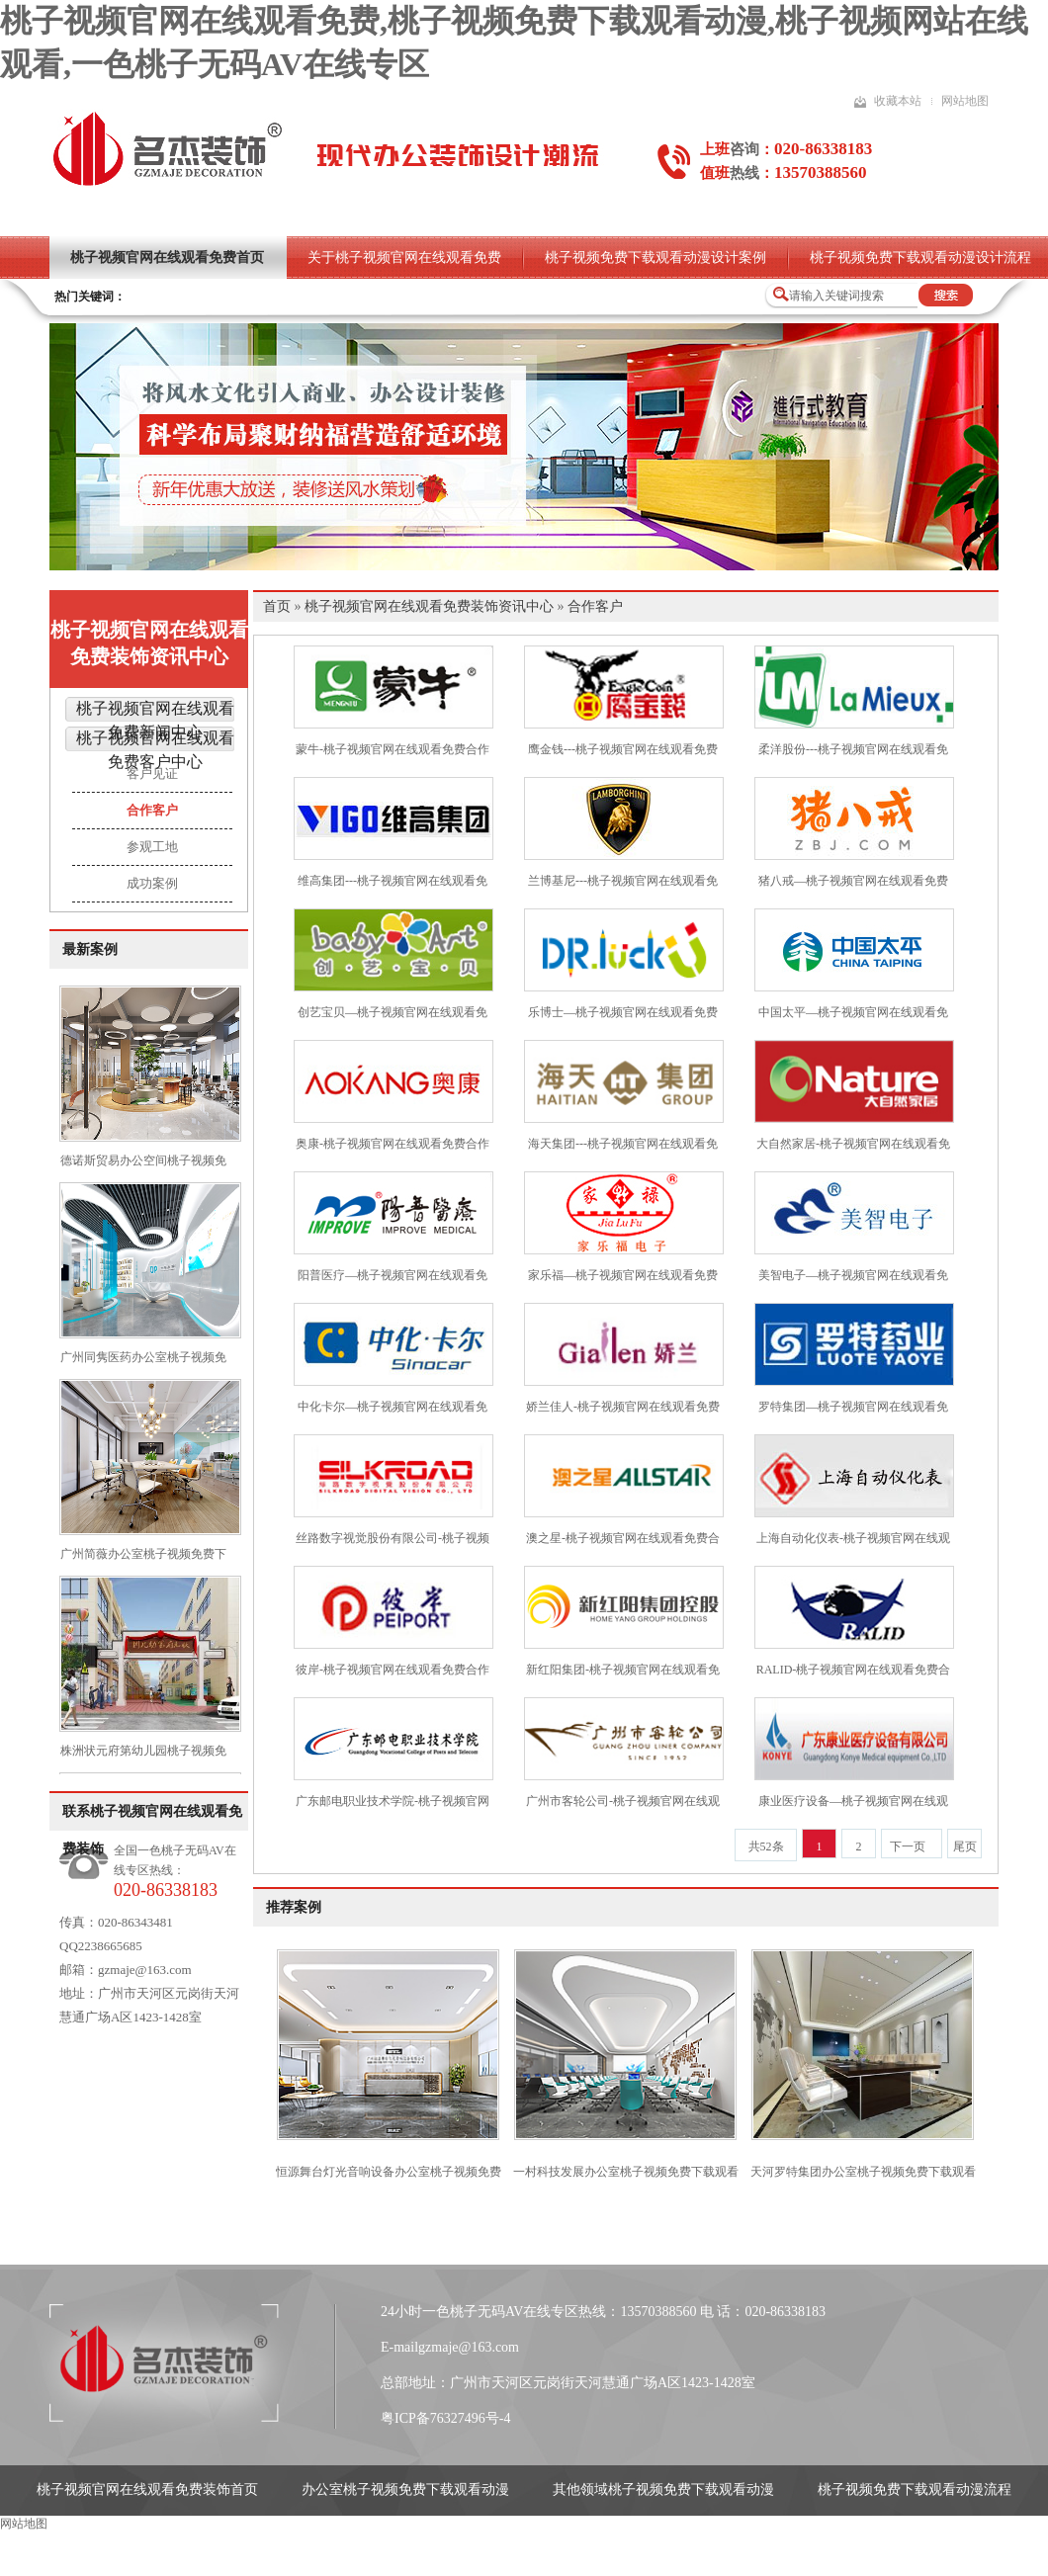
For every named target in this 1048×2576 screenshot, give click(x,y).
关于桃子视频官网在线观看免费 (404, 257)
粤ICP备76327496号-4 (445, 2418)
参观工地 (152, 846)
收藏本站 (897, 101)
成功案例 (152, 883)
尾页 (965, 1846)
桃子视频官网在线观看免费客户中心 (155, 750)
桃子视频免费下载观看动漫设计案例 (655, 257)
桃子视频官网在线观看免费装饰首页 (147, 2489)
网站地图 (965, 101)
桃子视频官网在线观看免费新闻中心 (155, 720)
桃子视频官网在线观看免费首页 (167, 257)
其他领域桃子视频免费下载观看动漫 (663, 2489)
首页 (277, 606)
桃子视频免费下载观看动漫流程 (914, 2489)
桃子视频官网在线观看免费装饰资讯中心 (149, 643)
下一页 (907, 1846)
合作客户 (152, 810)
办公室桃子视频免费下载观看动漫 (405, 2489)
